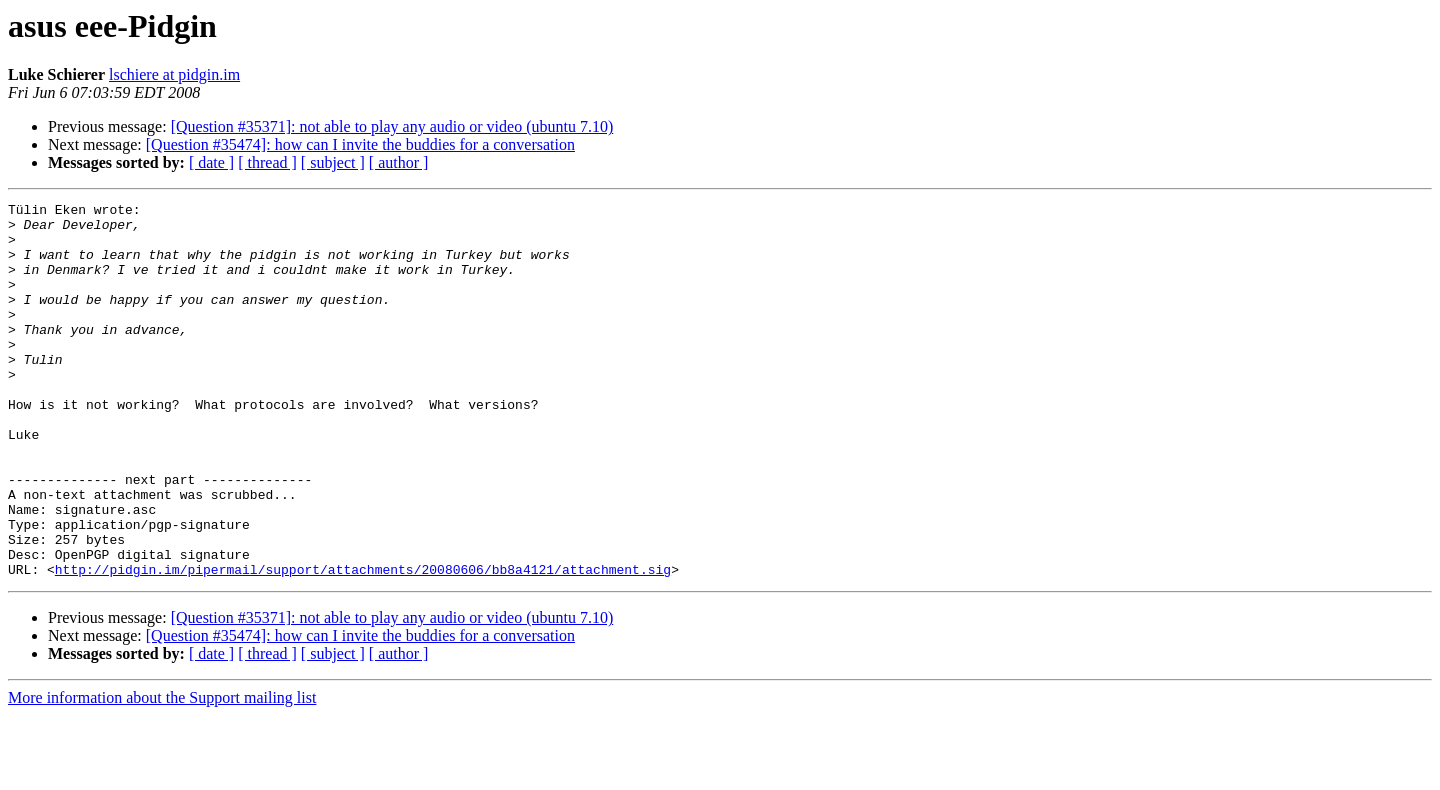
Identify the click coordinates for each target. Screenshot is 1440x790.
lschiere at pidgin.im (174, 74)
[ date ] (211, 162)
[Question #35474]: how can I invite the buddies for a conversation (360, 144)
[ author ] (399, 162)
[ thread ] (267, 162)
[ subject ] (333, 162)
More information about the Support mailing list (162, 772)
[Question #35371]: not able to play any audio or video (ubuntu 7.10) (392, 126)
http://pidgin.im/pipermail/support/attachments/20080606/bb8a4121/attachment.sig (363, 644)
